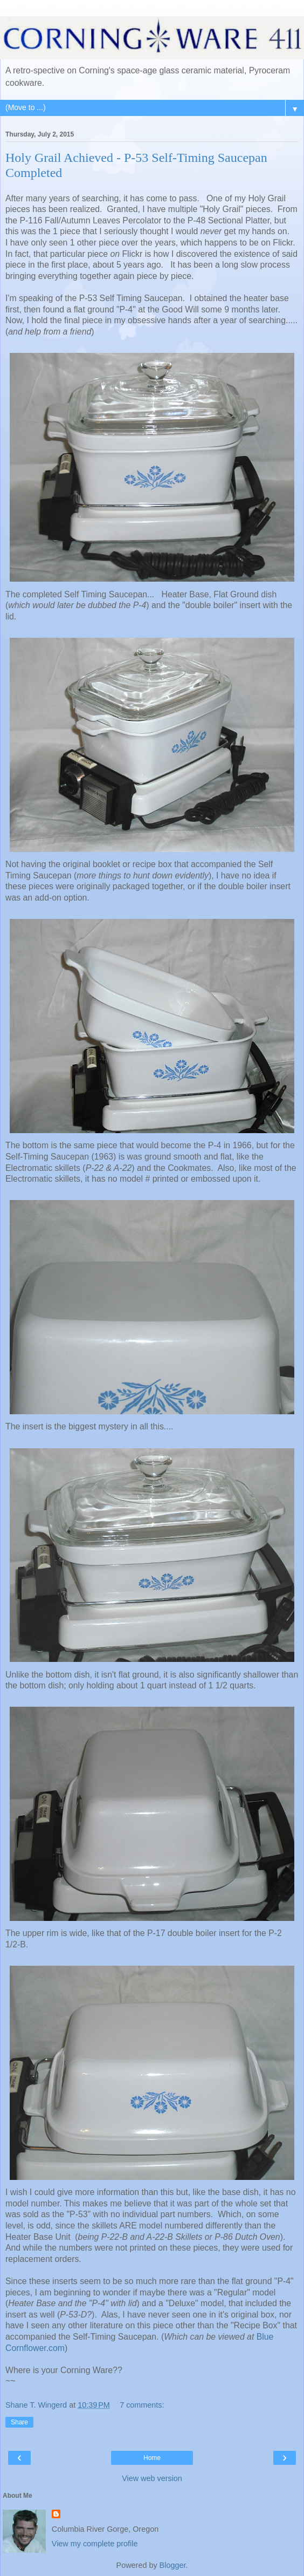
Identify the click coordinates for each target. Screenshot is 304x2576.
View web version (152, 2478)
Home (152, 2458)
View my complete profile (95, 2543)
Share (19, 2422)
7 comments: (142, 2405)
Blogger (173, 2565)
